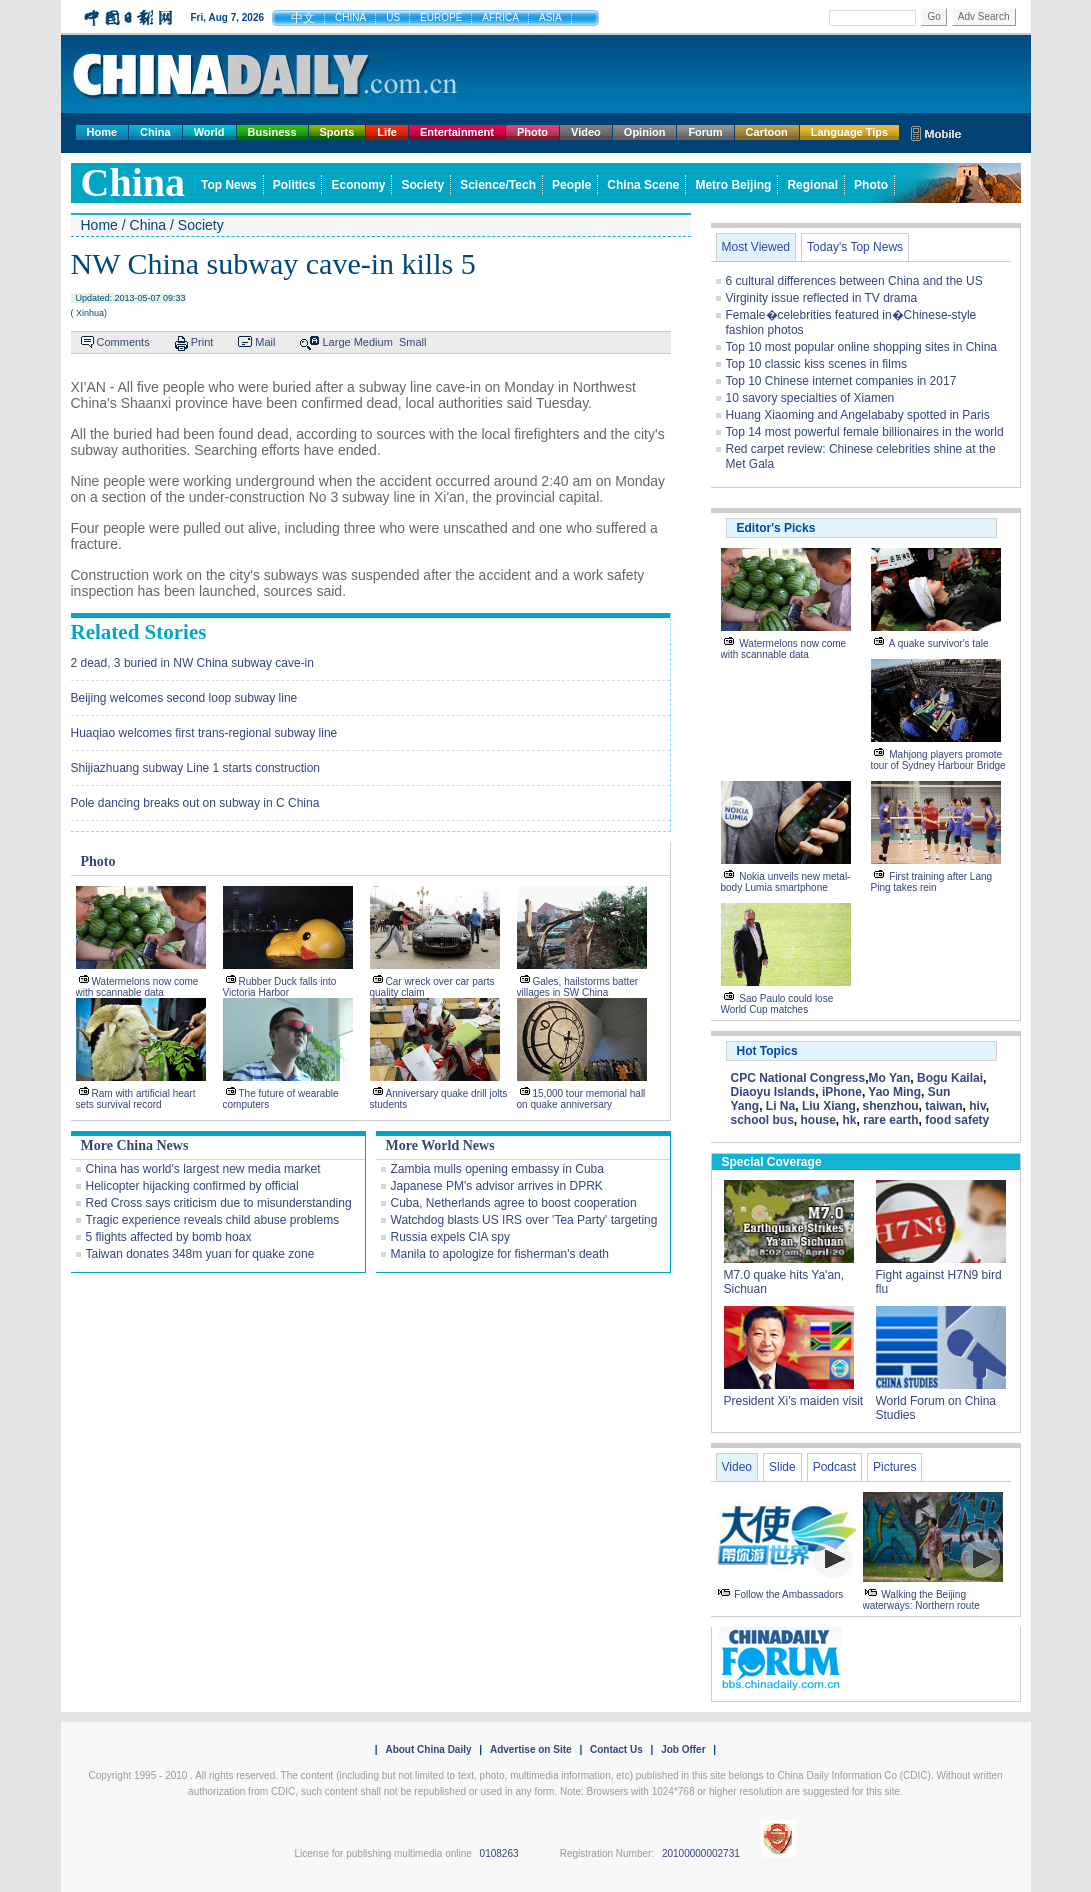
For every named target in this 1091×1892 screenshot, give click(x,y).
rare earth (890, 1120)
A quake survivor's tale (939, 643)
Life (387, 132)
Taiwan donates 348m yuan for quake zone (200, 1254)
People (571, 185)
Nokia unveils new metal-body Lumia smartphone (786, 882)
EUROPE (441, 17)
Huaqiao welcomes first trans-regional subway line (204, 733)
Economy (358, 185)
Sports (337, 132)
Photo (532, 132)
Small (413, 342)
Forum (705, 132)
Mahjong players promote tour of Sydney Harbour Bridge (938, 760)
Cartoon (767, 132)
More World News (440, 1145)
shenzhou (891, 1106)
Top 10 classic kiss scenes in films (816, 364)
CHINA (350, 17)
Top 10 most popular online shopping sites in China (862, 347)
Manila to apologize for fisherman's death (500, 1254)
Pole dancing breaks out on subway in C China (195, 803)
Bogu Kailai (950, 1078)
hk (850, 1120)
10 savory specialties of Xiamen (810, 398)
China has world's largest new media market (203, 1169)
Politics (294, 185)
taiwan (943, 1106)
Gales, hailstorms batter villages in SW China (578, 987)
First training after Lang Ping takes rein (932, 882)
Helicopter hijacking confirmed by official (192, 1186)
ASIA (550, 17)
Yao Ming (894, 1092)
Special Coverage (772, 1162)
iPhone (842, 1092)
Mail (265, 342)
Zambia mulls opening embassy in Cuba (497, 1169)
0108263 (499, 1853)
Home (102, 132)
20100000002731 (701, 1853)
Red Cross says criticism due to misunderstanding (219, 1203)
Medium (373, 342)
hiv (977, 1106)
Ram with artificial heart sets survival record (136, 1099)
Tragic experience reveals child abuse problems (213, 1220)
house (818, 1120)
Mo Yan (890, 1078)
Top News (229, 185)
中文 (303, 18)
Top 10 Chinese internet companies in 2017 (841, 381)
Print (202, 342)
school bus (762, 1120)
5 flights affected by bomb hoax (169, 1237)
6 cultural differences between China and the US (854, 281)
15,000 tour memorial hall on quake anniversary (581, 1099)
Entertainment (457, 132)
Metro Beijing (733, 185)
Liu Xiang (829, 1106)
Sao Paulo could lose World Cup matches (777, 1004)
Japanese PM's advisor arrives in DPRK (497, 1186)
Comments (123, 342)
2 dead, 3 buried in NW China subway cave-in (192, 663)
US (393, 17)
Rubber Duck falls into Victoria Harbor (280, 987)
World (209, 132)
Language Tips (849, 132)
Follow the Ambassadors (788, 1594)
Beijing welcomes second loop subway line (184, 698)
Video (586, 132)
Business (272, 132)
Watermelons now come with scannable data (137, 987)
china (133, 182)
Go (933, 16)
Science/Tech (498, 185)
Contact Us (616, 1749)
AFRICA (500, 17)
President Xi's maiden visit (794, 1401)
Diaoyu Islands (773, 1092)
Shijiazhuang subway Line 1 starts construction (195, 768)
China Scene (643, 185)
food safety (957, 1120)
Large (336, 342)
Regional (812, 185)
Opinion (645, 132)
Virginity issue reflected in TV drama (822, 298)
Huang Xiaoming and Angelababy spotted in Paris (858, 415)
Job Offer (683, 1749)
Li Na (780, 1106)
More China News (135, 1145)
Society (422, 185)
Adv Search (984, 16)
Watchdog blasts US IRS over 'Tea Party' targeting (524, 1220)
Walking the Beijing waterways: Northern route (921, 1600)
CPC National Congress (798, 1078)
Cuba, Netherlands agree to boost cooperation (514, 1203)
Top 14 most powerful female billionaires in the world (865, 432)
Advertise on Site (531, 1749)
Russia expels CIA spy (450, 1237)
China (155, 132)
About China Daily (428, 1749)
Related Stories (139, 632)
